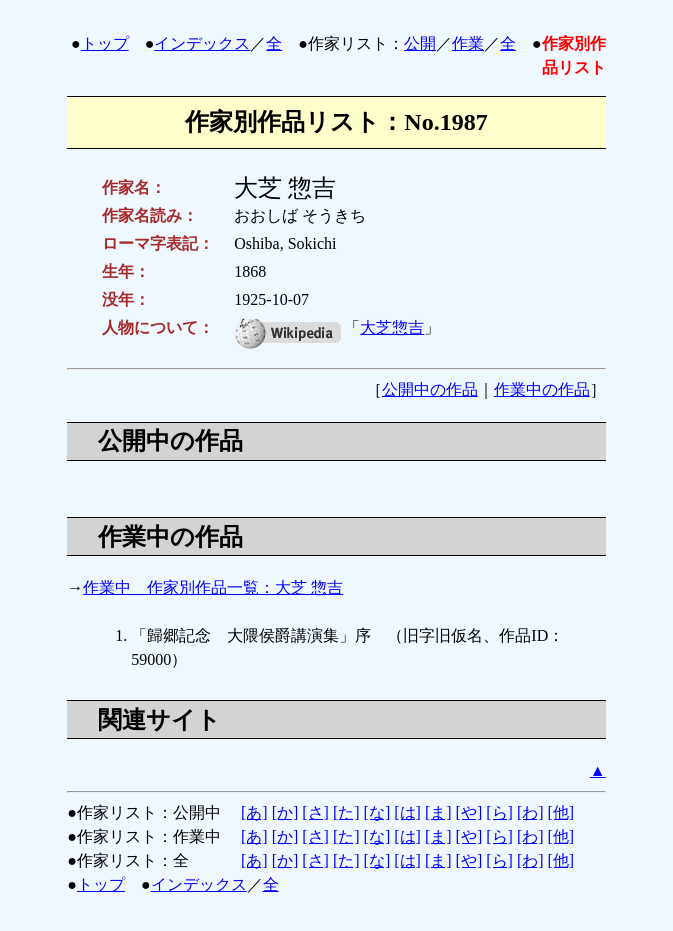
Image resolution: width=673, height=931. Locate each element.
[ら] (499, 812)
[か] (285, 812)
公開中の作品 (430, 389)
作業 (468, 43)
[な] (377, 812)
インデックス (202, 43)
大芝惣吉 (392, 327)
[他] (561, 812)
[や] (469, 812)
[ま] (438, 812)
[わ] (530, 812)
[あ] (254, 812)
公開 (420, 43)
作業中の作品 (542, 389)
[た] (346, 812)
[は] (407, 812)
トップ (105, 43)
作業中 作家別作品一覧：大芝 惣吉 (213, 587)
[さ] (315, 812)
